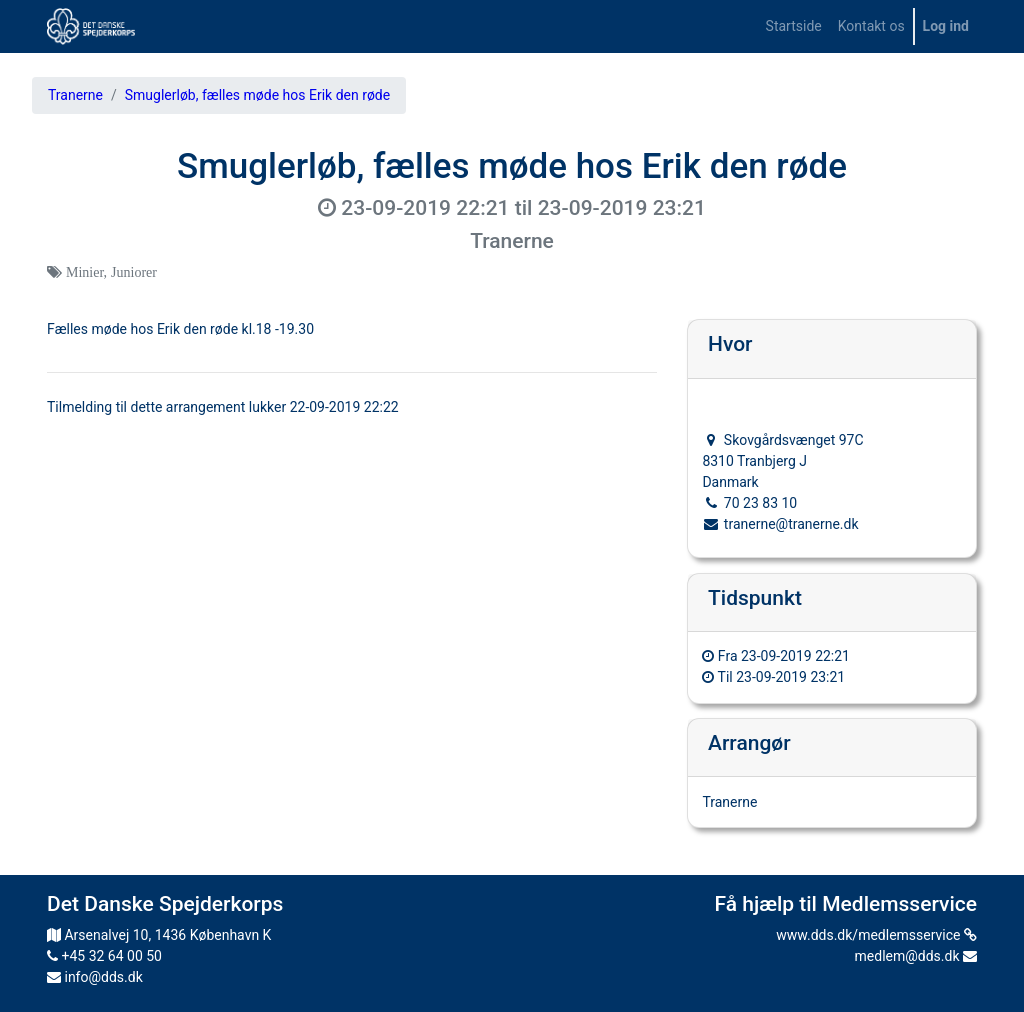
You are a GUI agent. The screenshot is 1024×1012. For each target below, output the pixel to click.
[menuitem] (794, 26)
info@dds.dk (95, 977)
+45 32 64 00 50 (104, 956)
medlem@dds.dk (916, 956)
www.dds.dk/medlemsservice (876, 935)
